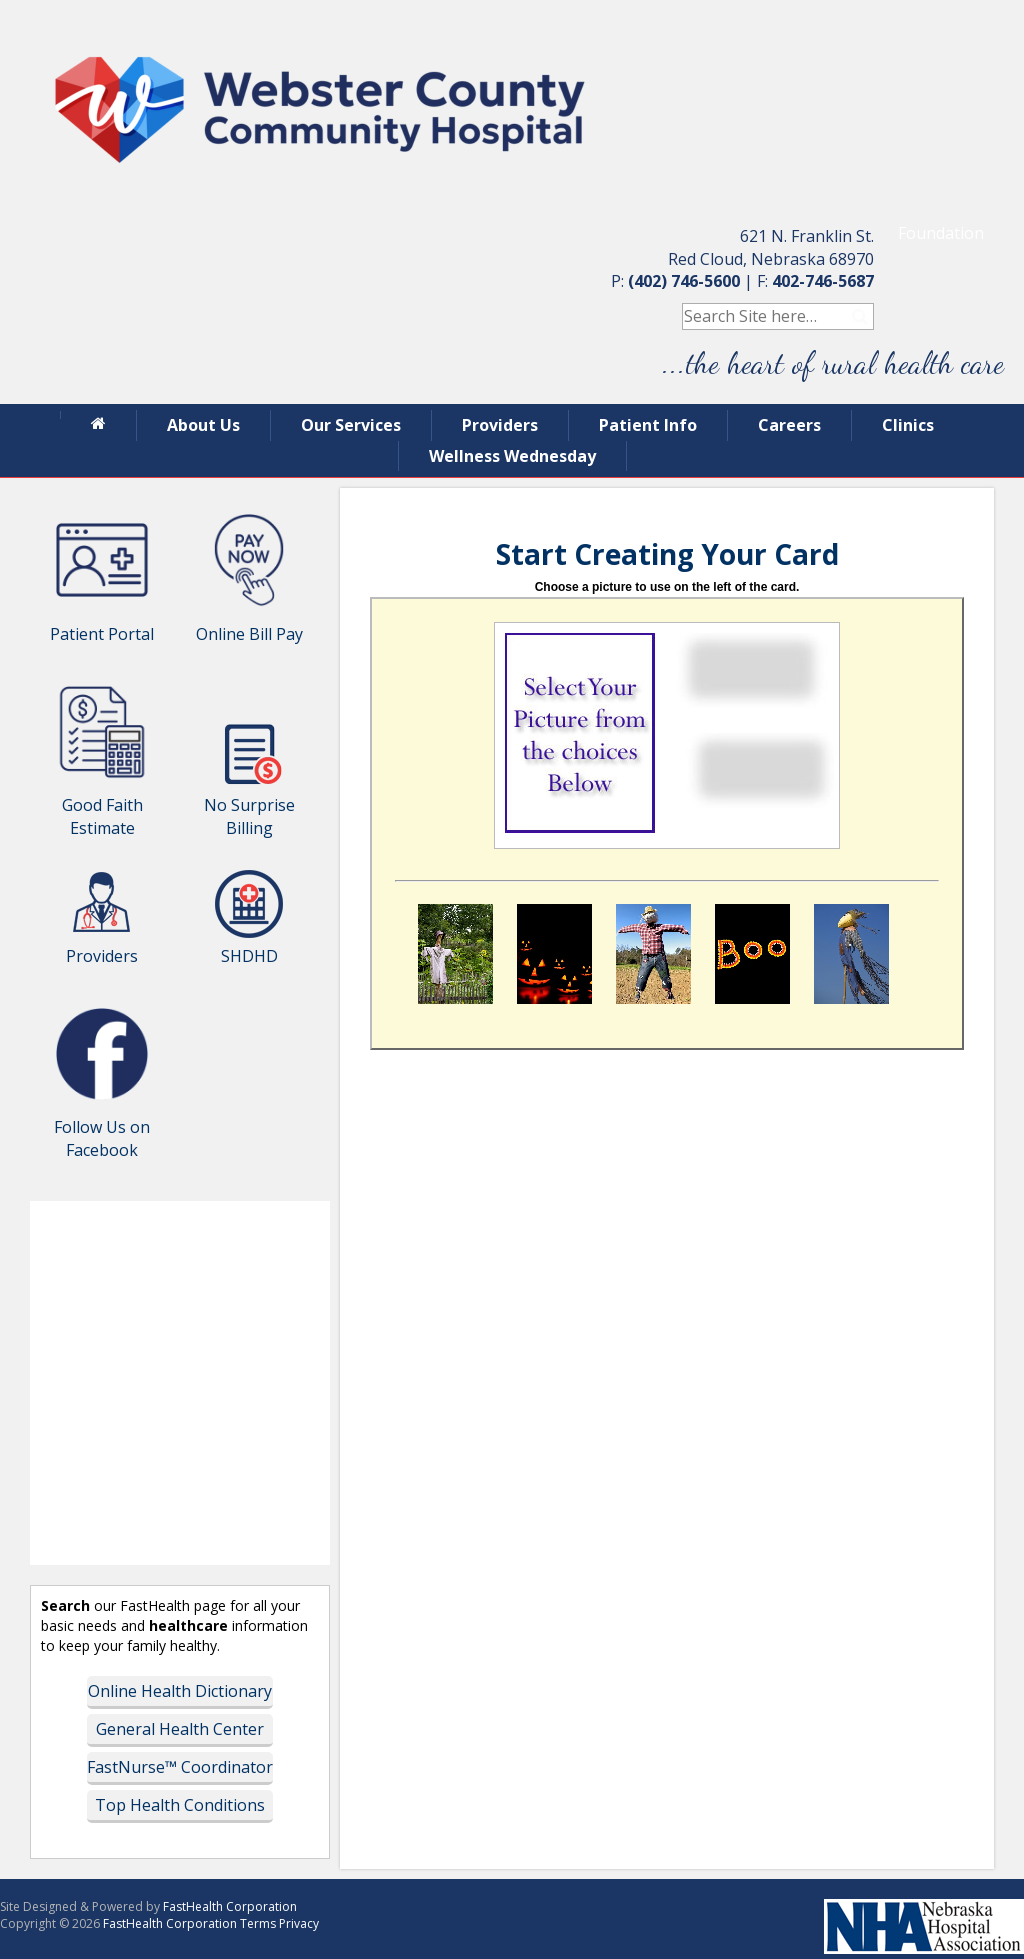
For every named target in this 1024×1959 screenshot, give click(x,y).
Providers (500, 425)
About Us (203, 425)
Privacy (299, 1923)
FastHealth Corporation (230, 1906)
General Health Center (180, 1729)
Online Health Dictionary (180, 1691)
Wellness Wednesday (512, 456)
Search (860, 316)
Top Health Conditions (180, 1805)
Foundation (941, 233)
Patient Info (648, 425)
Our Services (351, 425)
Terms (258, 1923)
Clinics (908, 425)
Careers (789, 425)
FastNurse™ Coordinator (180, 1767)
